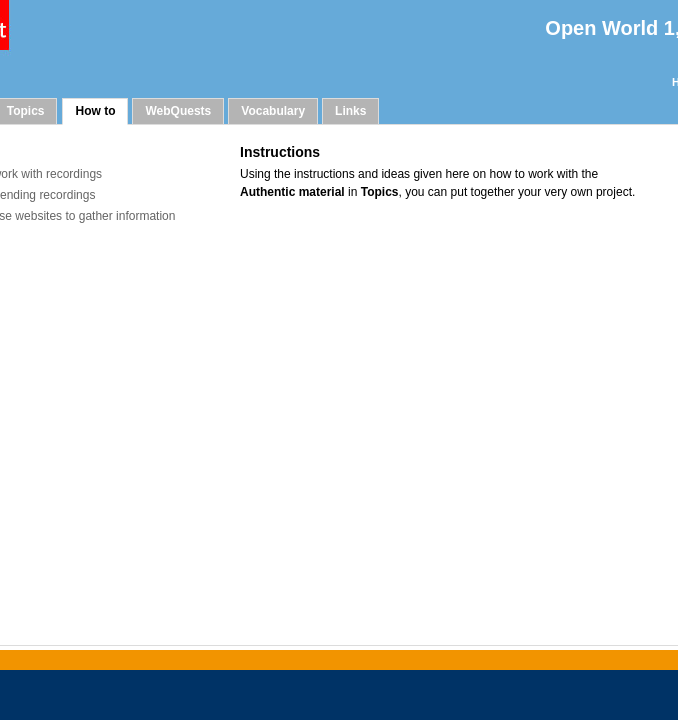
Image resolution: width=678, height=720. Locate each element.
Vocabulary (273, 111)
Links (350, 111)
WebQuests (178, 111)
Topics (26, 111)
